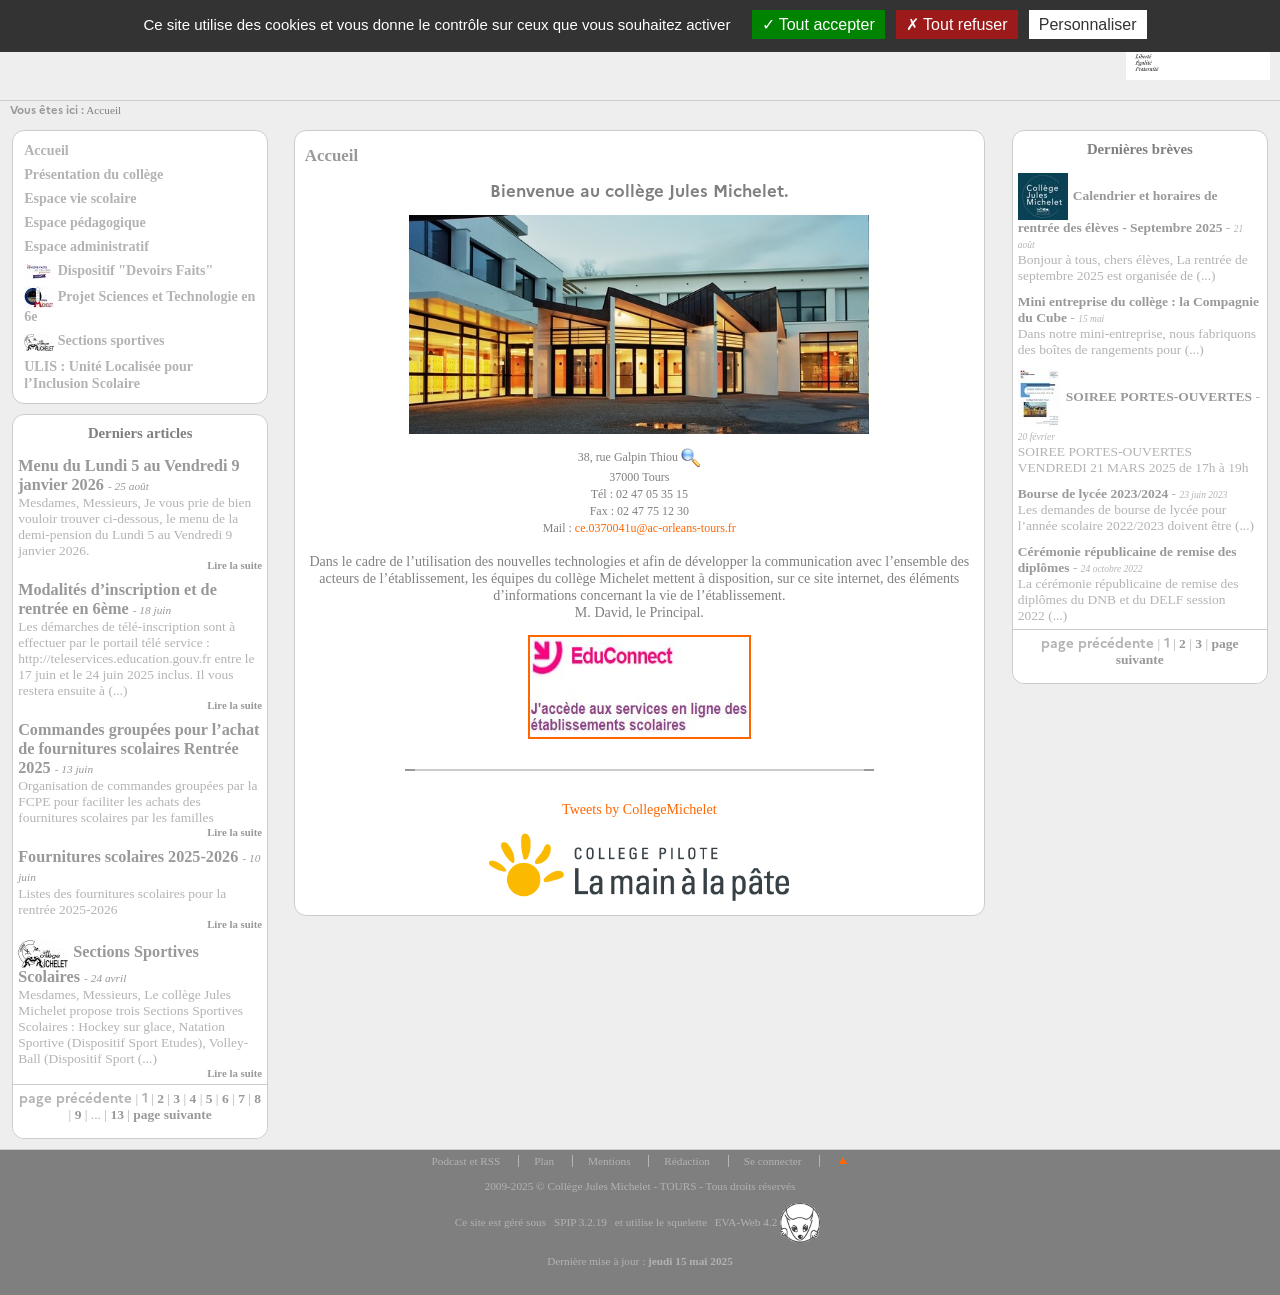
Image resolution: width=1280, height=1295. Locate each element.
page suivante (172, 1114)
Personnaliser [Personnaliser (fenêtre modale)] (1088, 24)
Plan (544, 1161)
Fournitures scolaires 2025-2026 (128, 857)
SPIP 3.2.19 (580, 1222)
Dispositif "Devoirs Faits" (118, 270)
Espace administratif (86, 246)
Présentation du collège (93, 174)
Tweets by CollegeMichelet (639, 809)
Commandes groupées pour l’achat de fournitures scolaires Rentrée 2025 (138, 749)
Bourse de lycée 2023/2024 (1093, 493)
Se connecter (773, 1161)
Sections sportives (94, 340)
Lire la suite (234, 565)
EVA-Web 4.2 (767, 1222)
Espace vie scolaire (80, 198)
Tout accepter (818, 24)
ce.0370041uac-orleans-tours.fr (655, 528)
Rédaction (687, 1161)
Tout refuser (957, 24)
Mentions (609, 1161)
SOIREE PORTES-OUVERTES (1135, 396)
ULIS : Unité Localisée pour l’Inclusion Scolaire (108, 374)
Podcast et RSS (466, 1161)
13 (117, 1114)
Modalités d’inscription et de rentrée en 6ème (117, 599)
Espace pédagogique (85, 222)
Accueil (103, 110)
